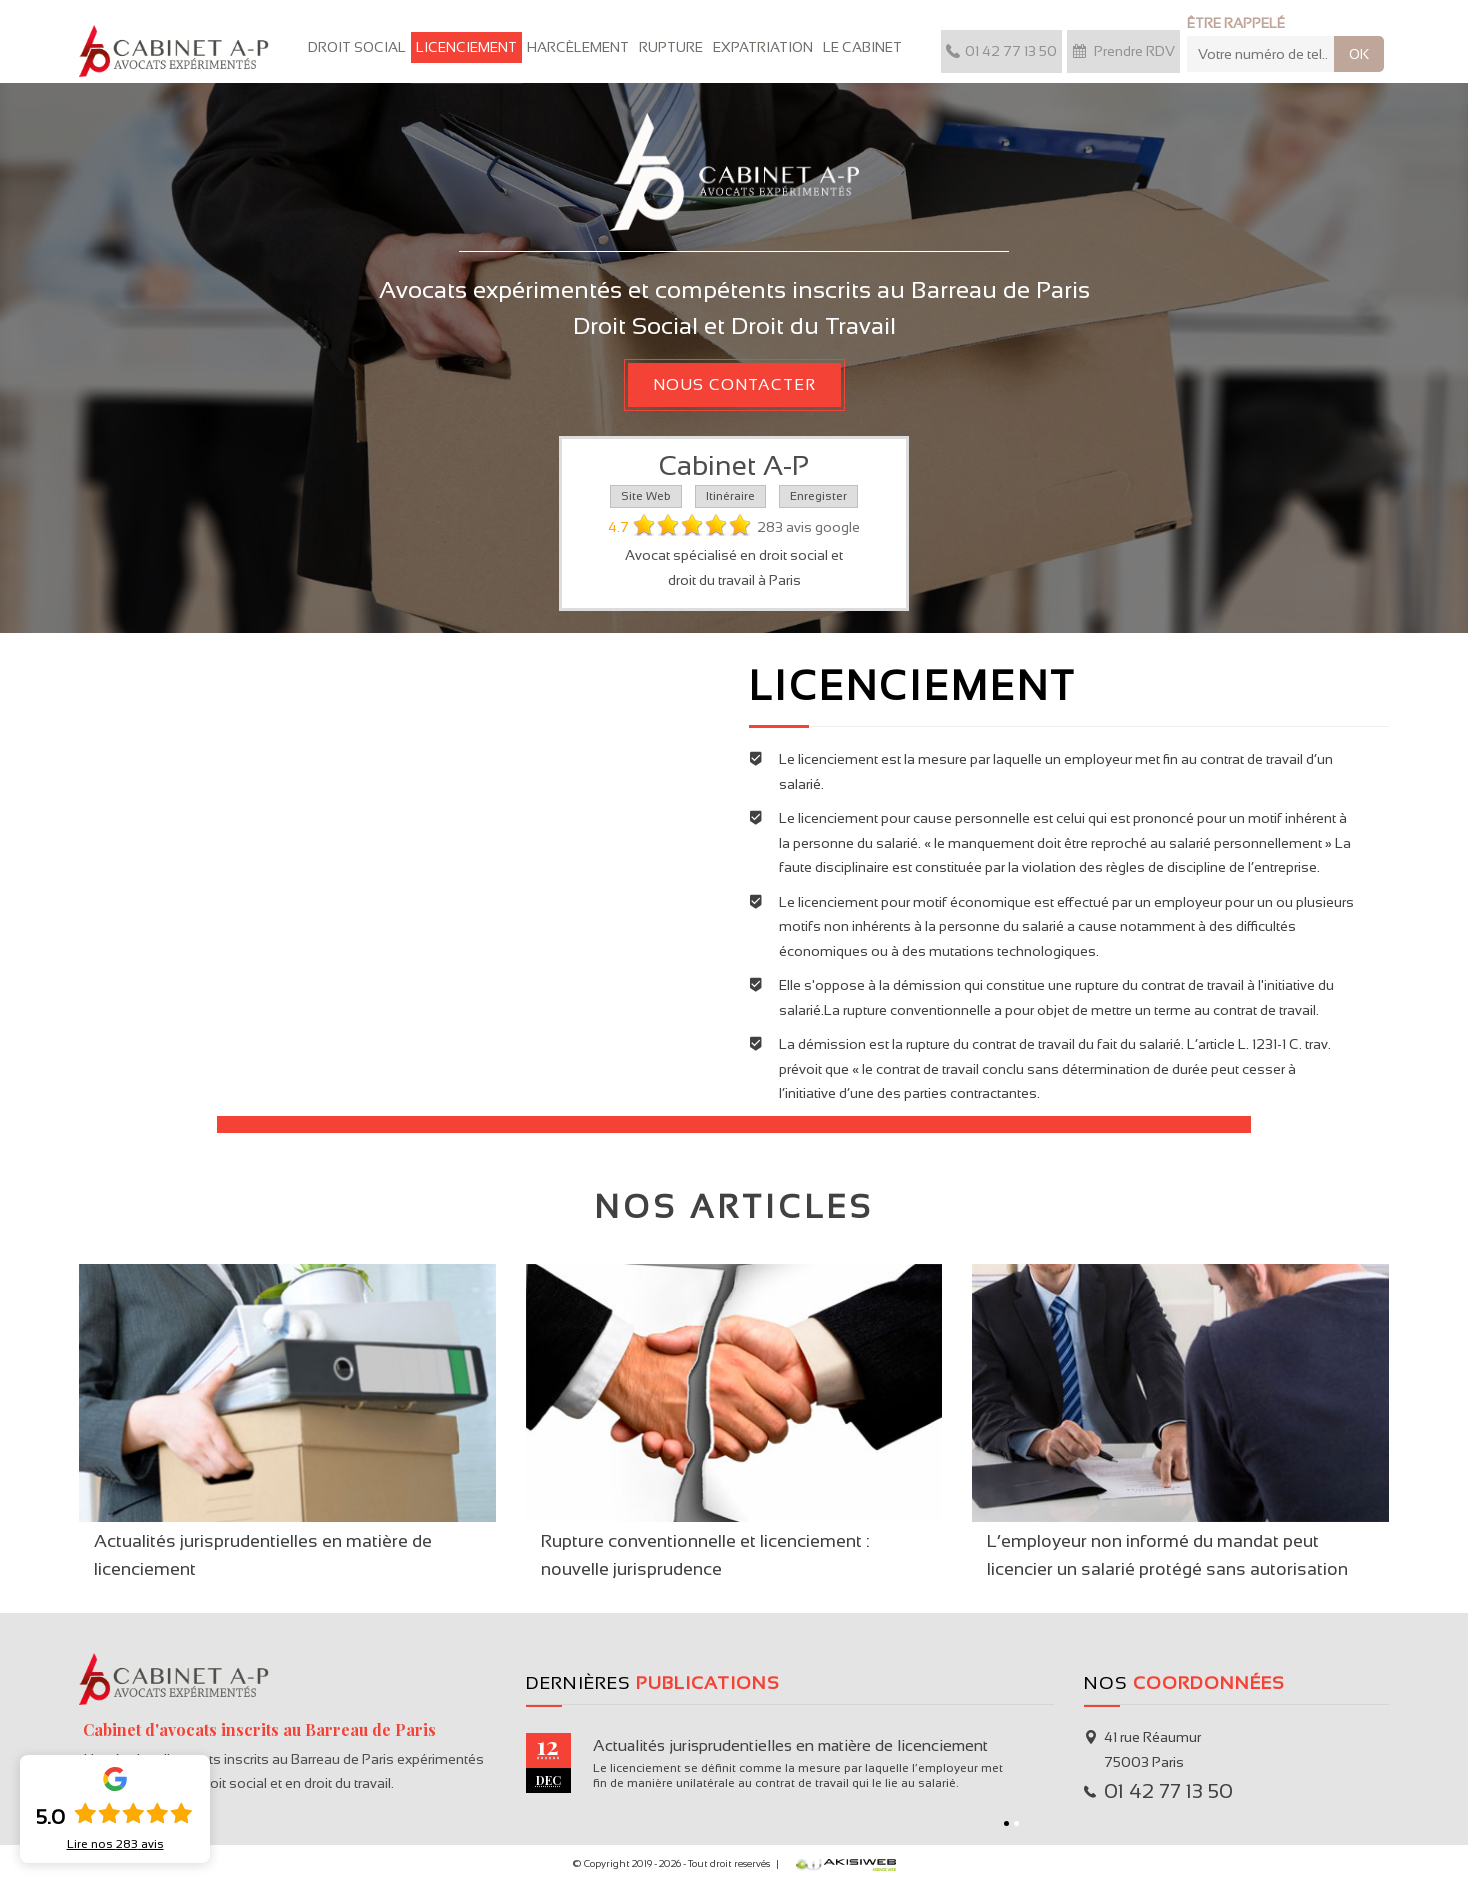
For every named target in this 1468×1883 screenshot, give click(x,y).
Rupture (671, 47)
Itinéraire (730, 496)
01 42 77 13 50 (1001, 51)
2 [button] (1016, 1823)
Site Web (646, 496)
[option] (790, 1763)
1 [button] (1006, 1823)
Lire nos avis (115, 1844)
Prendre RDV (1123, 51)
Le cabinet (862, 47)
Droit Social (357, 47)
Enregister (818, 496)
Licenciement (466, 47)
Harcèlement (578, 47)
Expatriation (763, 47)
